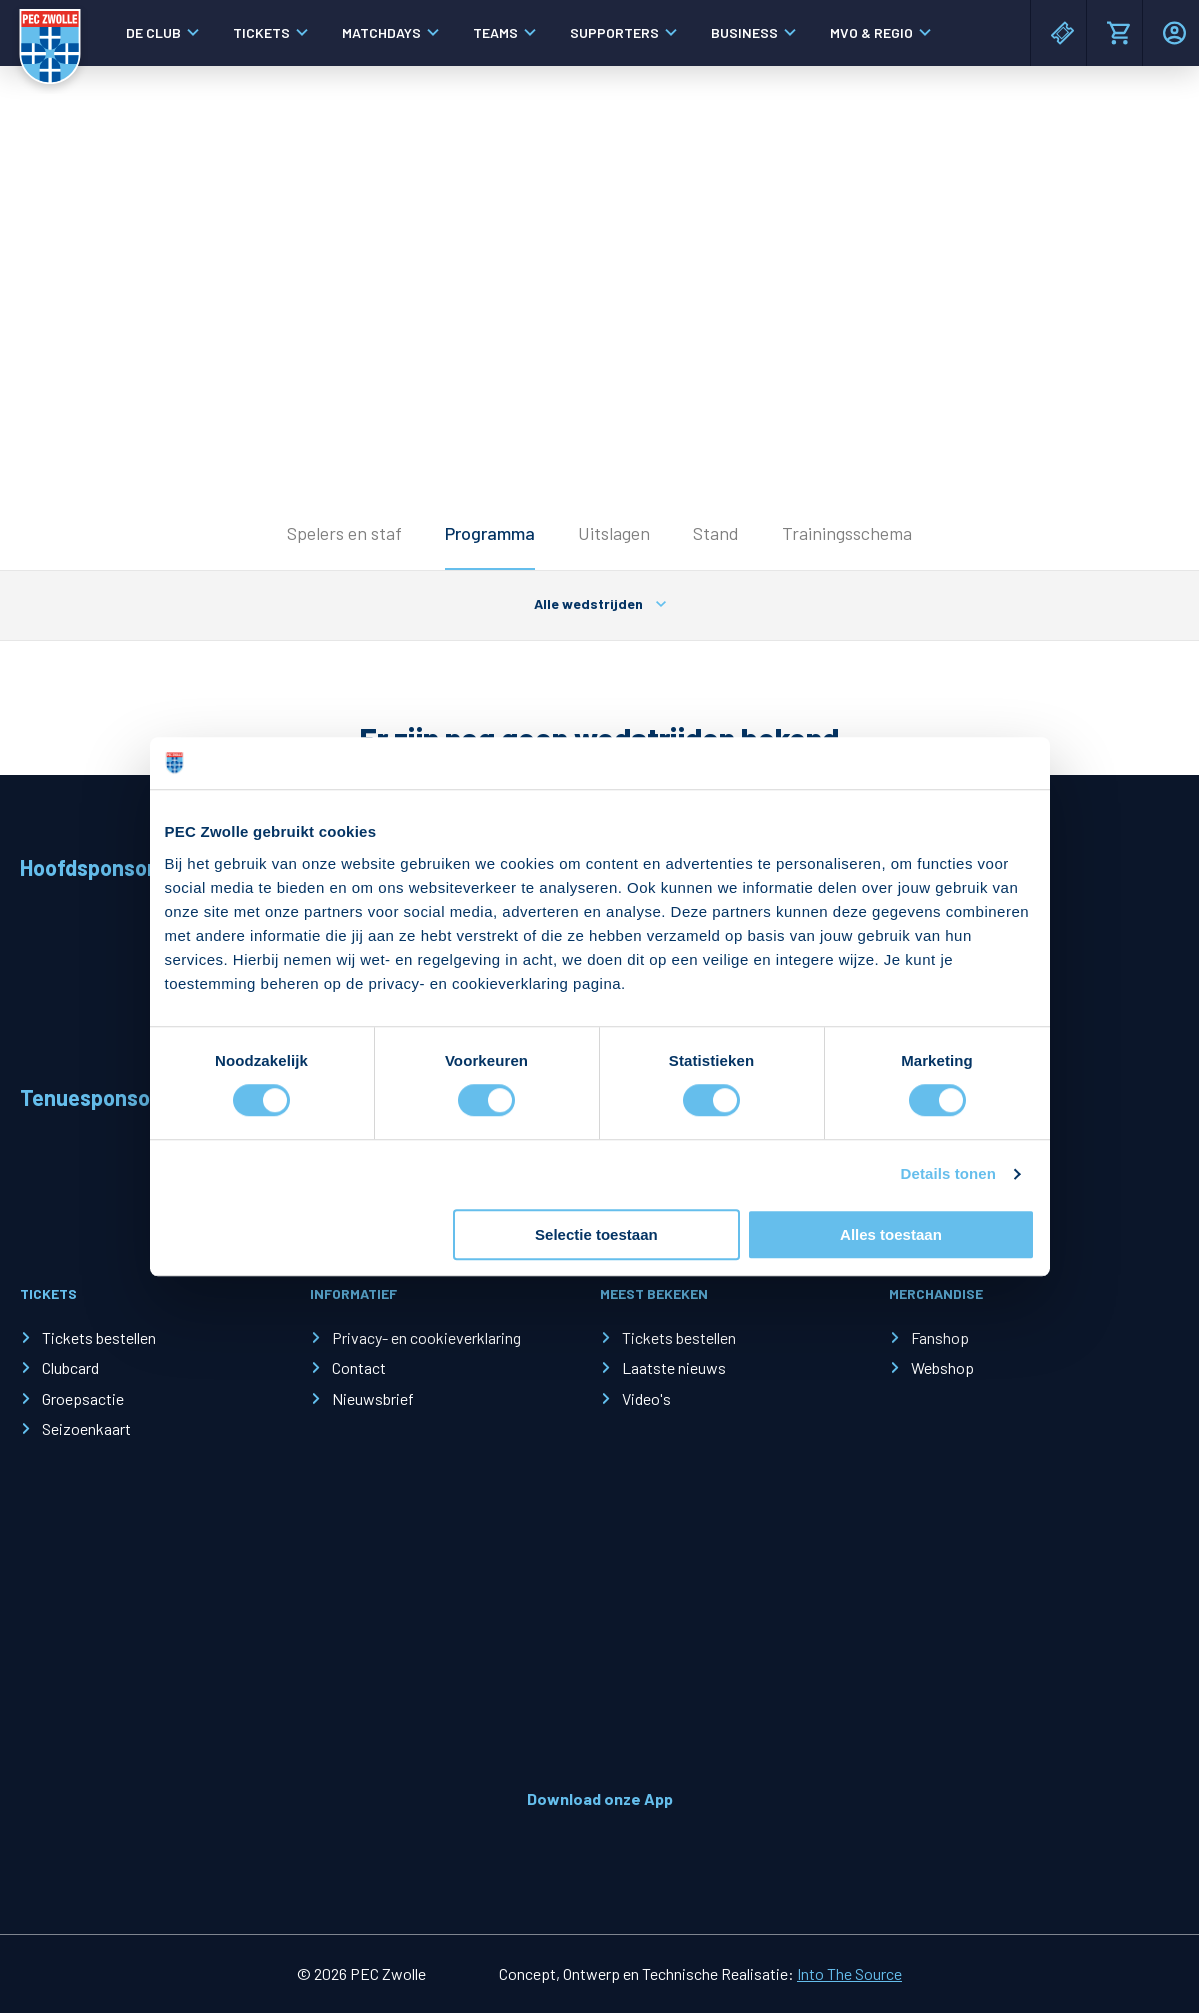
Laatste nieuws (674, 1367)
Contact (359, 1367)
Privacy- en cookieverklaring (426, 1337)
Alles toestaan (891, 1234)
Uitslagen (614, 533)
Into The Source (849, 1973)
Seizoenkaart (86, 1428)
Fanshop (940, 1337)
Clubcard (70, 1367)
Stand (716, 533)
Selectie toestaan (596, 1234)
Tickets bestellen (99, 1337)
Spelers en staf (344, 533)
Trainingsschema (847, 533)
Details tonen (948, 1174)
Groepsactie (83, 1398)
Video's (646, 1398)
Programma (490, 533)
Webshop (942, 1367)
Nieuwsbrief (373, 1398)
